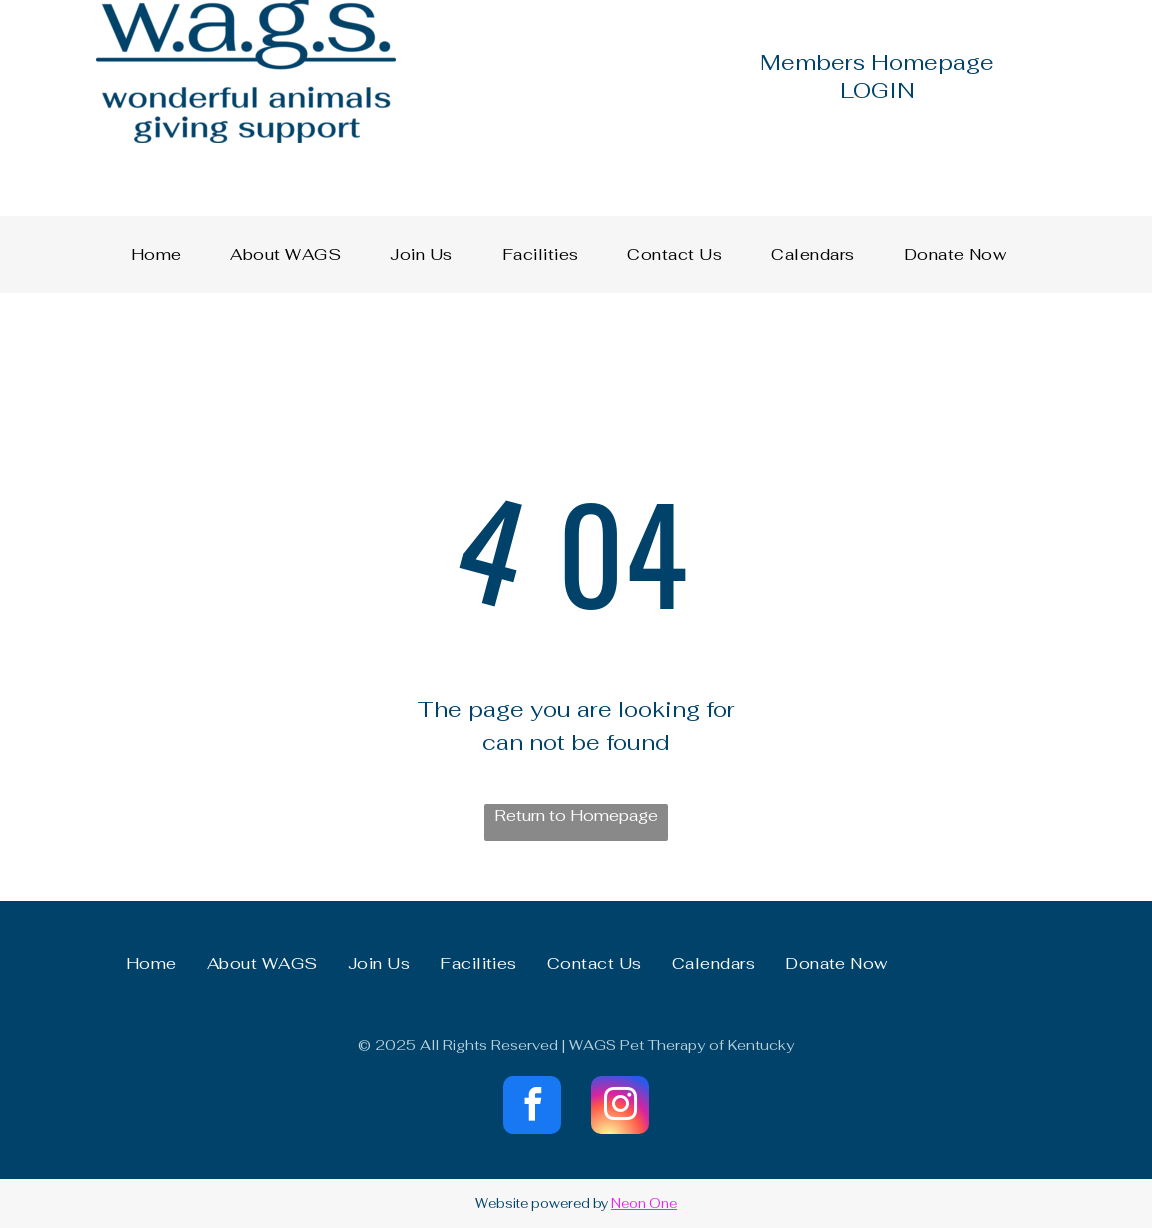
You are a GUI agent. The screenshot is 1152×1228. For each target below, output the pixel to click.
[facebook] (532, 1107)
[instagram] (620, 1107)
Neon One (644, 1203)
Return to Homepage (576, 815)
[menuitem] (164, 255)
